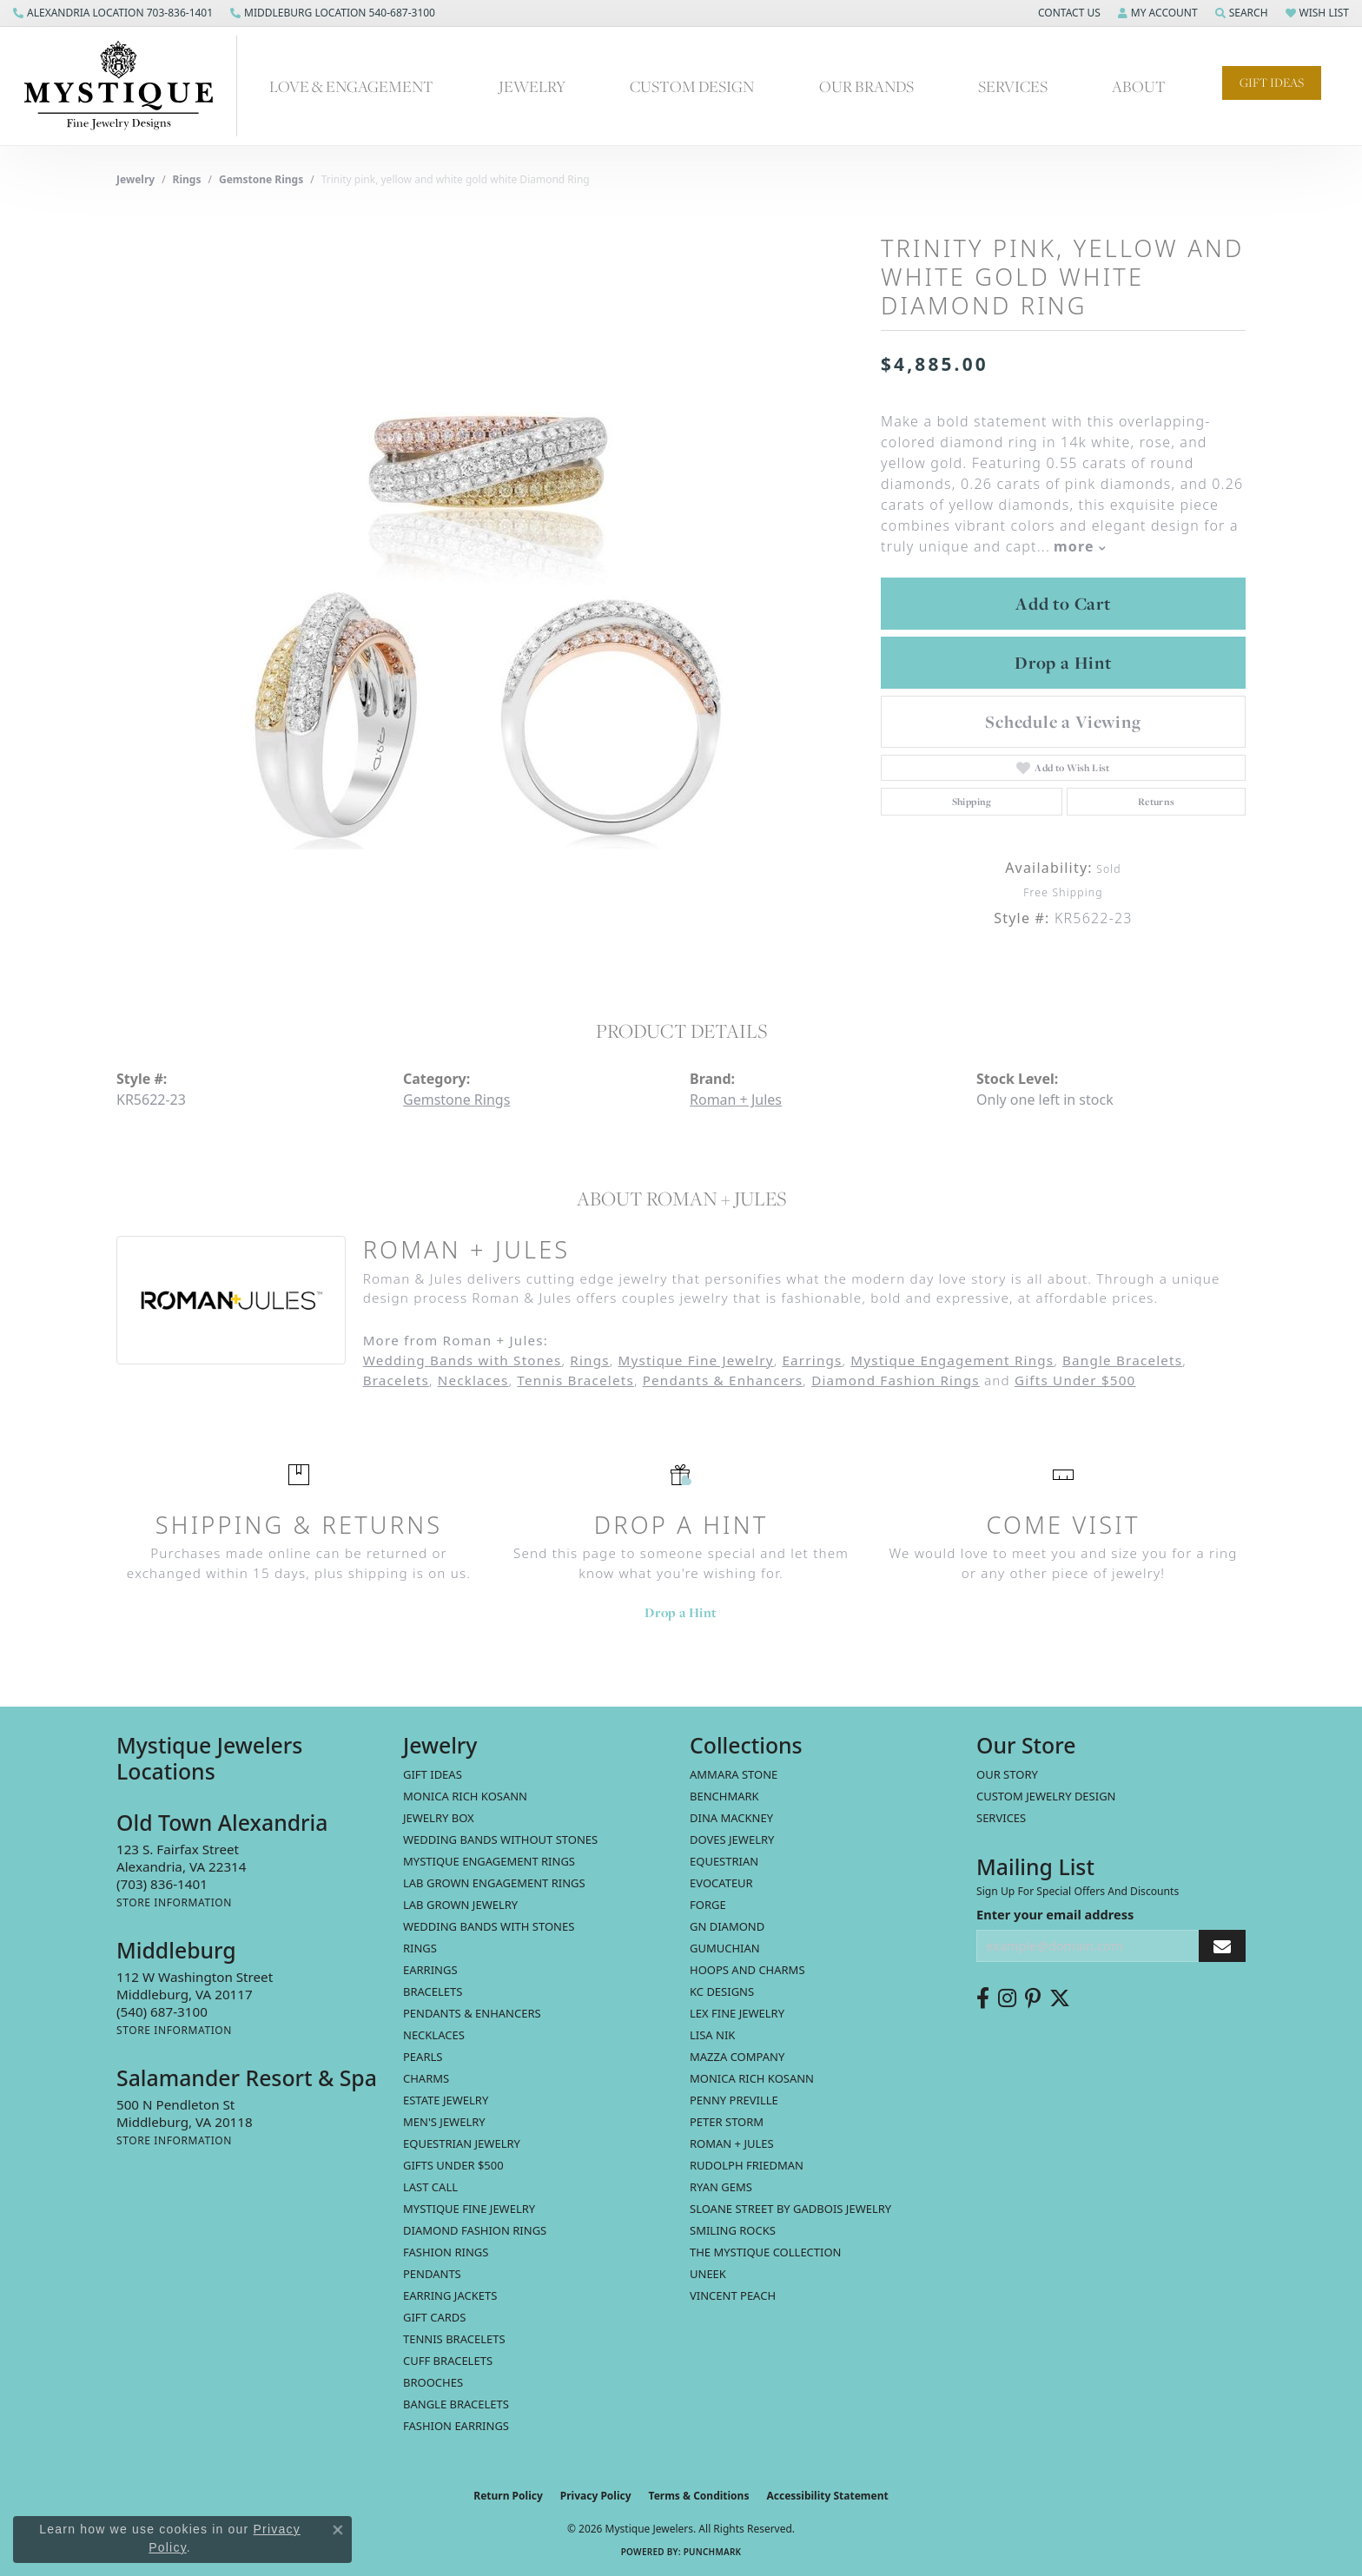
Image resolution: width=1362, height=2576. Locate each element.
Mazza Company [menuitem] (737, 2056)
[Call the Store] (162, 1883)
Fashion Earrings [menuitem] (456, 2426)
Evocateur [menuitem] (721, 1883)
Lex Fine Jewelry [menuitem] (737, 2013)
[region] (489, 588)
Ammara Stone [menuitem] (733, 1774)
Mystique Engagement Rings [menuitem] (489, 1861)
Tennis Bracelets (575, 1380)
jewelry (135, 179)
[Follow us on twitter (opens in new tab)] (1059, 1998)
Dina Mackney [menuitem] (731, 1818)
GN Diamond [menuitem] (727, 1926)
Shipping (972, 802)
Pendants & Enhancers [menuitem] (472, 2013)
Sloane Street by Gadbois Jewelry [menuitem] (790, 2208)
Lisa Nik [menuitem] (712, 2035)
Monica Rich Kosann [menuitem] (752, 2078)
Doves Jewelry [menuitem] (732, 1839)
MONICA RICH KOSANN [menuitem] (465, 1796)
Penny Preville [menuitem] (734, 2100)
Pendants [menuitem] (432, 2274)
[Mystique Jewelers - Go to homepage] (127, 86)
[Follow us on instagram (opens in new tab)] (1007, 1998)
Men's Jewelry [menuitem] (444, 2122)
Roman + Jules (736, 1099)
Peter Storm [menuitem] (727, 2122)
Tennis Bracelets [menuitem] (454, 2339)
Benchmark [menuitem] (724, 1796)
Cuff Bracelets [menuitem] (448, 2360)
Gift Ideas (1272, 82)
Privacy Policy (595, 2495)
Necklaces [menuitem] (434, 2035)
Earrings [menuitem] (430, 1970)
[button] (1068, 13)
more (1080, 546)
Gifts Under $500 (1075, 1380)
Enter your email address (1055, 1914)
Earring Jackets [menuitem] (450, 2295)
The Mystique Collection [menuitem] (766, 2252)
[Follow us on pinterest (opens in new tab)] (1033, 1998)
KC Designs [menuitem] (722, 1991)
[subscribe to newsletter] (1222, 1946)
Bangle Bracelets (1122, 1360)
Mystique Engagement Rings (952, 1360)
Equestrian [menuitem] (724, 1861)
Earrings (812, 1360)
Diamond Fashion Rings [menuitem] (474, 2230)
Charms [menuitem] (426, 2078)
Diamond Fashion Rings (895, 1380)
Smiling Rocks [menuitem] (733, 2230)
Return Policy (508, 2495)
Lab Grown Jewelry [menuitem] (460, 1904)
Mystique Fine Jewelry (695, 1360)
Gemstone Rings (261, 179)
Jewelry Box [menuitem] (438, 1818)
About (1139, 86)
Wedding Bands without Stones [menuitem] (500, 1839)
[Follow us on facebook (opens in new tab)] (982, 1998)
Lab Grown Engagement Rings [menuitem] (494, 1883)
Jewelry (532, 86)
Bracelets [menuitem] (432, 1991)
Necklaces (473, 1380)
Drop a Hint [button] (1063, 662)
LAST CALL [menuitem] (430, 2187)
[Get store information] (174, 1902)
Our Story (1007, 1774)
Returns (1156, 802)
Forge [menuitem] (708, 1904)
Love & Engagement (351, 86)
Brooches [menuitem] (433, 2382)
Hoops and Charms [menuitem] (747, 1970)
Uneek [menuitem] (708, 2274)
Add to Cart (1063, 603)
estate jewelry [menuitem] (445, 2100)
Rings (187, 179)
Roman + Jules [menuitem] (732, 2143)
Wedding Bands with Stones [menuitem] (488, 1926)
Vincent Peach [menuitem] (733, 2295)
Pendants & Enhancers (723, 1380)
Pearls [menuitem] (422, 2056)
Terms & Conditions (699, 2495)
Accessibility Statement (827, 2495)
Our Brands (866, 86)
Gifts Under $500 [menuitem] (453, 2165)
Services (1013, 86)
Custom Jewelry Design (1046, 1796)
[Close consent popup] (338, 2530)
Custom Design (692, 86)
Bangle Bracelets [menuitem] (456, 2404)
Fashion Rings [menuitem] (445, 2252)
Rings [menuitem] (420, 1948)
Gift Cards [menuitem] (434, 2317)
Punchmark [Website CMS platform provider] (713, 2552)
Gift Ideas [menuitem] (432, 1774)
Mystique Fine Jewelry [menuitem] (469, 2208)
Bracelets (396, 1380)
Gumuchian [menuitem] (725, 1948)
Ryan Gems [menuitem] (721, 2187)
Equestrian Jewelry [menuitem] (461, 2143)
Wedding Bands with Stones (462, 1360)
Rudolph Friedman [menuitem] (746, 2165)
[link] (113, 13)
